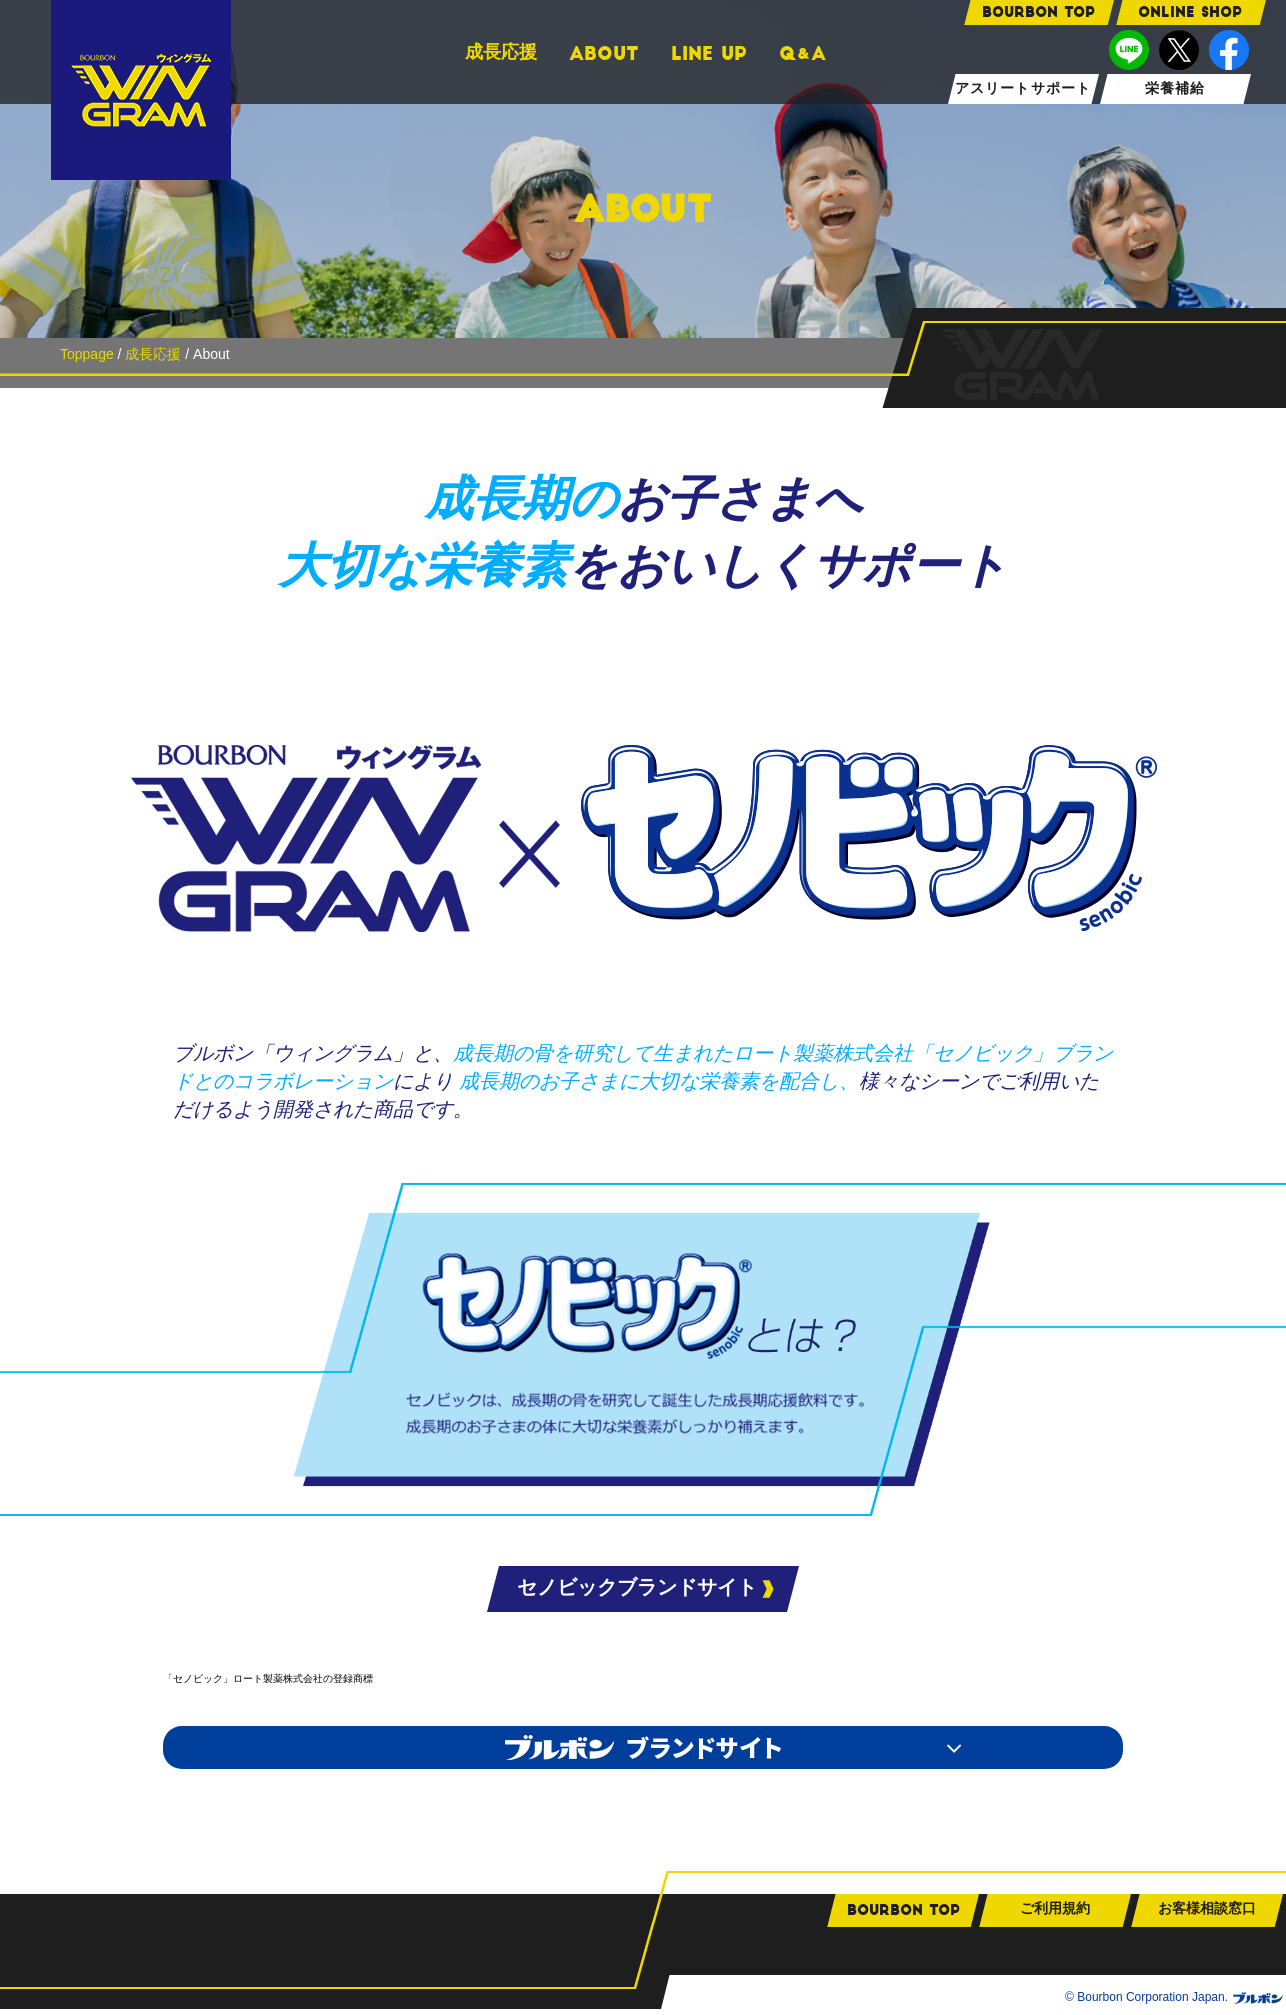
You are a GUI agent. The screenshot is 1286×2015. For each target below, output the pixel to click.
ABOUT (604, 54)
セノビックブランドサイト (637, 1587)
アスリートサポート (1023, 88)
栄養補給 (1175, 88)
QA (802, 54)
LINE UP (709, 54)
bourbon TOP (1038, 12)
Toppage (87, 354)
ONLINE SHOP (1190, 12)
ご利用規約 (1055, 1914)
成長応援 (501, 52)
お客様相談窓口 (1207, 1914)
